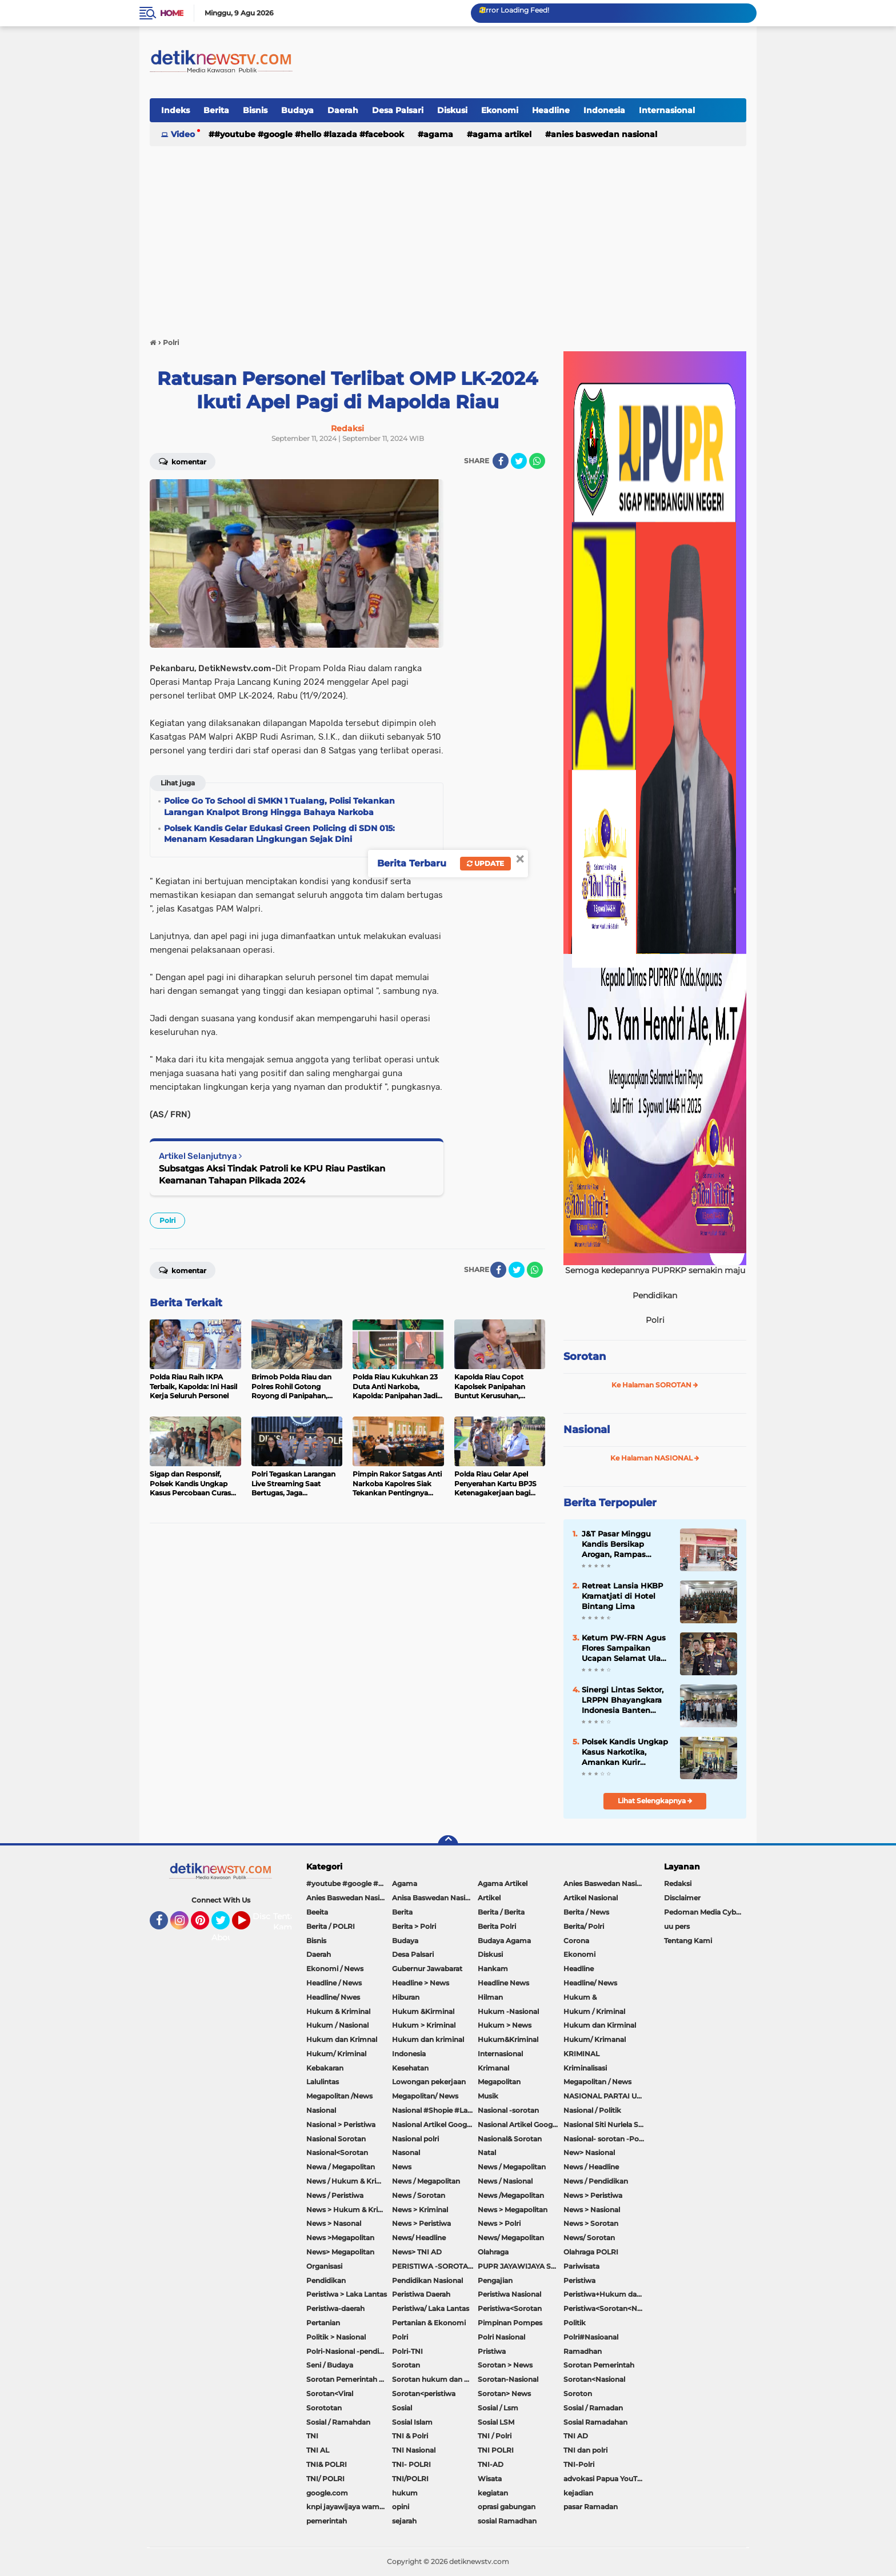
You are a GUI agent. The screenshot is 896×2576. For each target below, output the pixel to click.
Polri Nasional (501, 2337)
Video (183, 134)
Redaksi (677, 1883)
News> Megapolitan (340, 2252)
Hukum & (580, 1997)
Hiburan (405, 1997)
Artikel (489, 1897)
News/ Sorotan (589, 2237)
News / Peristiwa (334, 2195)
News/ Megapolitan (511, 2237)
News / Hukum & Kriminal (349, 2181)
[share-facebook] (501, 461)
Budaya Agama (504, 1940)
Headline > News (420, 1983)
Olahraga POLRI (590, 2252)
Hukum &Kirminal (423, 2011)
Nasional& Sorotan (510, 2138)
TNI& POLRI (326, 2464)
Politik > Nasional (336, 2337)
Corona (576, 1940)
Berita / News (586, 1912)
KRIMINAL (581, 2053)
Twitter (225, 1925)
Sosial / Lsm (498, 2408)
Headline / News (334, 1983)
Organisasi (324, 2266)
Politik (574, 2322)
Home (171, 13)
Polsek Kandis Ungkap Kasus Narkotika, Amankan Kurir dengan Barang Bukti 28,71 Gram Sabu (625, 1752)
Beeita (317, 1912)
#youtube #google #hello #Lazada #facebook (309, 134)
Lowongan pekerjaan (429, 2081)
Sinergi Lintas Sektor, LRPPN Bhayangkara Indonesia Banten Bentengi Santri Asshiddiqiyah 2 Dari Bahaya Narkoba (622, 1700)
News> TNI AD (417, 2252)
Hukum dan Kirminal (599, 2025)
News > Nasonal (333, 2223)
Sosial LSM (496, 2422)
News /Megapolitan (511, 2195)
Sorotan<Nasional (594, 2379)
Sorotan (584, 1356)
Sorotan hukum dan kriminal (435, 2379)
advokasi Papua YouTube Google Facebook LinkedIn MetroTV (606, 2478)
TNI (312, 2435)
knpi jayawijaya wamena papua (349, 2506)
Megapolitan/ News (425, 2096)
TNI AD (575, 2435)
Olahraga (493, 2252)
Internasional (667, 110)
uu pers (677, 1926)
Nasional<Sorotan (337, 2152)
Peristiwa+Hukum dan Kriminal (606, 2294)
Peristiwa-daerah (335, 2308)
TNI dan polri (585, 2450)
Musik (488, 2096)
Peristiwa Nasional (509, 2294)
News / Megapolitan (512, 2166)
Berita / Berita (501, 1912)
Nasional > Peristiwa (340, 2124)
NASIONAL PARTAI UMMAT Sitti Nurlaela (606, 2096)
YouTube (249, 1925)
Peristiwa (579, 2280)
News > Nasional (591, 2209)
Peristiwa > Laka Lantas (346, 2294)
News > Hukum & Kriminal (349, 2209)
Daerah (342, 110)
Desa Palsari (397, 110)
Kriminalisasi (585, 2068)
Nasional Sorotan (336, 2138)
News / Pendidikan (595, 2181)
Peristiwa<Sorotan (510, 2308)
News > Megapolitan (512, 2209)
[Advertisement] (448, 236)
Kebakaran (324, 2068)
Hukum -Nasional (508, 2011)
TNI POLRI (496, 2450)
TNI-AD (490, 2464)
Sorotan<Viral (329, 2393)
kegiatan (493, 2493)
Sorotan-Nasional (508, 2379)
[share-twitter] (519, 461)
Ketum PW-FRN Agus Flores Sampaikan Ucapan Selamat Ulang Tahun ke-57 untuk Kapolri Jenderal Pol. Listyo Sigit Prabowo (626, 1648)
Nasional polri (415, 2138)
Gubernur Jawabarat (427, 1968)
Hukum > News (504, 2025)
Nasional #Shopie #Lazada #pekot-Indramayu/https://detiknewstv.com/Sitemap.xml (435, 2110)
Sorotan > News (505, 2365)
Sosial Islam (412, 2422)
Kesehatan (410, 2068)
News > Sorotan (590, 2223)
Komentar (182, 461)
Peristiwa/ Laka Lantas (430, 2308)
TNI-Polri (578, 2464)
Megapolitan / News (597, 2081)
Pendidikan (326, 2280)
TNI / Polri (494, 2435)
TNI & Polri (410, 2435)
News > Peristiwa (592, 2195)
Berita (216, 110)
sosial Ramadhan (507, 2521)
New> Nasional (589, 2152)
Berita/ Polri (583, 1926)
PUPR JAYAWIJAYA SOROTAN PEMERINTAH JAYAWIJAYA (520, 2266)
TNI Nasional (413, 2450)
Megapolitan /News (339, 2096)
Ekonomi (499, 110)
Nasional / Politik (592, 2110)
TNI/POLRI (410, 2478)
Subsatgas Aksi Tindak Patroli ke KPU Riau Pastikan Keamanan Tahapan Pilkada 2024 (272, 1174)
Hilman (490, 1997)
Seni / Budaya (329, 2365)
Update (485, 863)
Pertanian (323, 2322)
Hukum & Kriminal (338, 2011)
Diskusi (452, 110)
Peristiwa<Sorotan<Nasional (606, 2308)
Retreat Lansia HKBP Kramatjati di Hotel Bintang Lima (622, 1596)
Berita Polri (497, 1926)
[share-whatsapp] (537, 461)
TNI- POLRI (411, 2464)
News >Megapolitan (340, 2237)
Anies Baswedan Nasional (604, 134)
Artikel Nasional (590, 1897)
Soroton (577, 2393)
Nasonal (406, 2152)
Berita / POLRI (330, 1926)
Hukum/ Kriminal (336, 2053)
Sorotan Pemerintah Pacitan (349, 2379)
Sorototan (324, 2408)
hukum (405, 2493)
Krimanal (493, 2068)
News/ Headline (419, 2237)
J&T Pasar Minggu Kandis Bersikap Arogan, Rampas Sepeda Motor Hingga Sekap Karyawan (624, 1544)
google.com (327, 2493)
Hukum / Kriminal (594, 2011)
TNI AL (317, 2450)
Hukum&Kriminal (508, 2039)
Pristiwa (492, 2351)
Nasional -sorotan (508, 2110)
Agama (438, 134)
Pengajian (495, 2280)
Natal (487, 2152)
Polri (167, 1220)
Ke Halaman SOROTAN (654, 1385)
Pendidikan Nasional (427, 2280)
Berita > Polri (414, 1926)
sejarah (404, 2521)
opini (400, 2506)
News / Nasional (505, 2181)
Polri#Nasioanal (590, 2337)
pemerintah (326, 2521)
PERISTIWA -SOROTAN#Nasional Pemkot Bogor (435, 2266)
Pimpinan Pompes (510, 2322)
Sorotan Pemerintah (598, 2365)
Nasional (586, 1429)
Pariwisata (581, 2266)
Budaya (297, 110)
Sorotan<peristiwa (423, 2393)
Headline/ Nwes (333, 1997)
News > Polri (499, 2223)
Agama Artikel (502, 134)
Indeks (175, 110)
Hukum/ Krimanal (594, 2039)
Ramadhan (582, 2351)
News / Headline (591, 2166)
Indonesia (604, 110)
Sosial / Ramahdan (338, 2422)
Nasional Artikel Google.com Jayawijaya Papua (520, 2124)
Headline (551, 110)
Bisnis (255, 110)
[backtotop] (448, 1845)
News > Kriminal (420, 2209)
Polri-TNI (407, 2351)
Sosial (402, 2408)
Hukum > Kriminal (423, 2025)
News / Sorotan (418, 2195)
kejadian (578, 2493)
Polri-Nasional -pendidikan (349, 2351)
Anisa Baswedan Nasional (435, 1897)
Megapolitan (499, 2081)
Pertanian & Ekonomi (429, 2322)
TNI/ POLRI (325, 2478)
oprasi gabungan (506, 2506)
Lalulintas (322, 2081)
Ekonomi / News (334, 1968)
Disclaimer (682, 1897)
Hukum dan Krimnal (341, 2039)
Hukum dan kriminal (428, 2039)
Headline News (503, 1983)
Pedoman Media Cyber (703, 1912)
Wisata (490, 2478)
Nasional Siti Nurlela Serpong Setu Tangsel (606, 2124)
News (401, 2166)
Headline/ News (590, 1983)
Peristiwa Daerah (421, 2294)
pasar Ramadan (590, 2506)
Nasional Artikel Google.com (435, 2124)
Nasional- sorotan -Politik (606, 2138)
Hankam (493, 1968)
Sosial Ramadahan (595, 2422)
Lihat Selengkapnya (655, 1800)
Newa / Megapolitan (340, 2166)
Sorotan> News (504, 2393)
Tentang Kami (289, 1922)
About (223, 1937)
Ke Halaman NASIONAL (654, 1458)
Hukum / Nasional (337, 2025)
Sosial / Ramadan (593, 2408)
